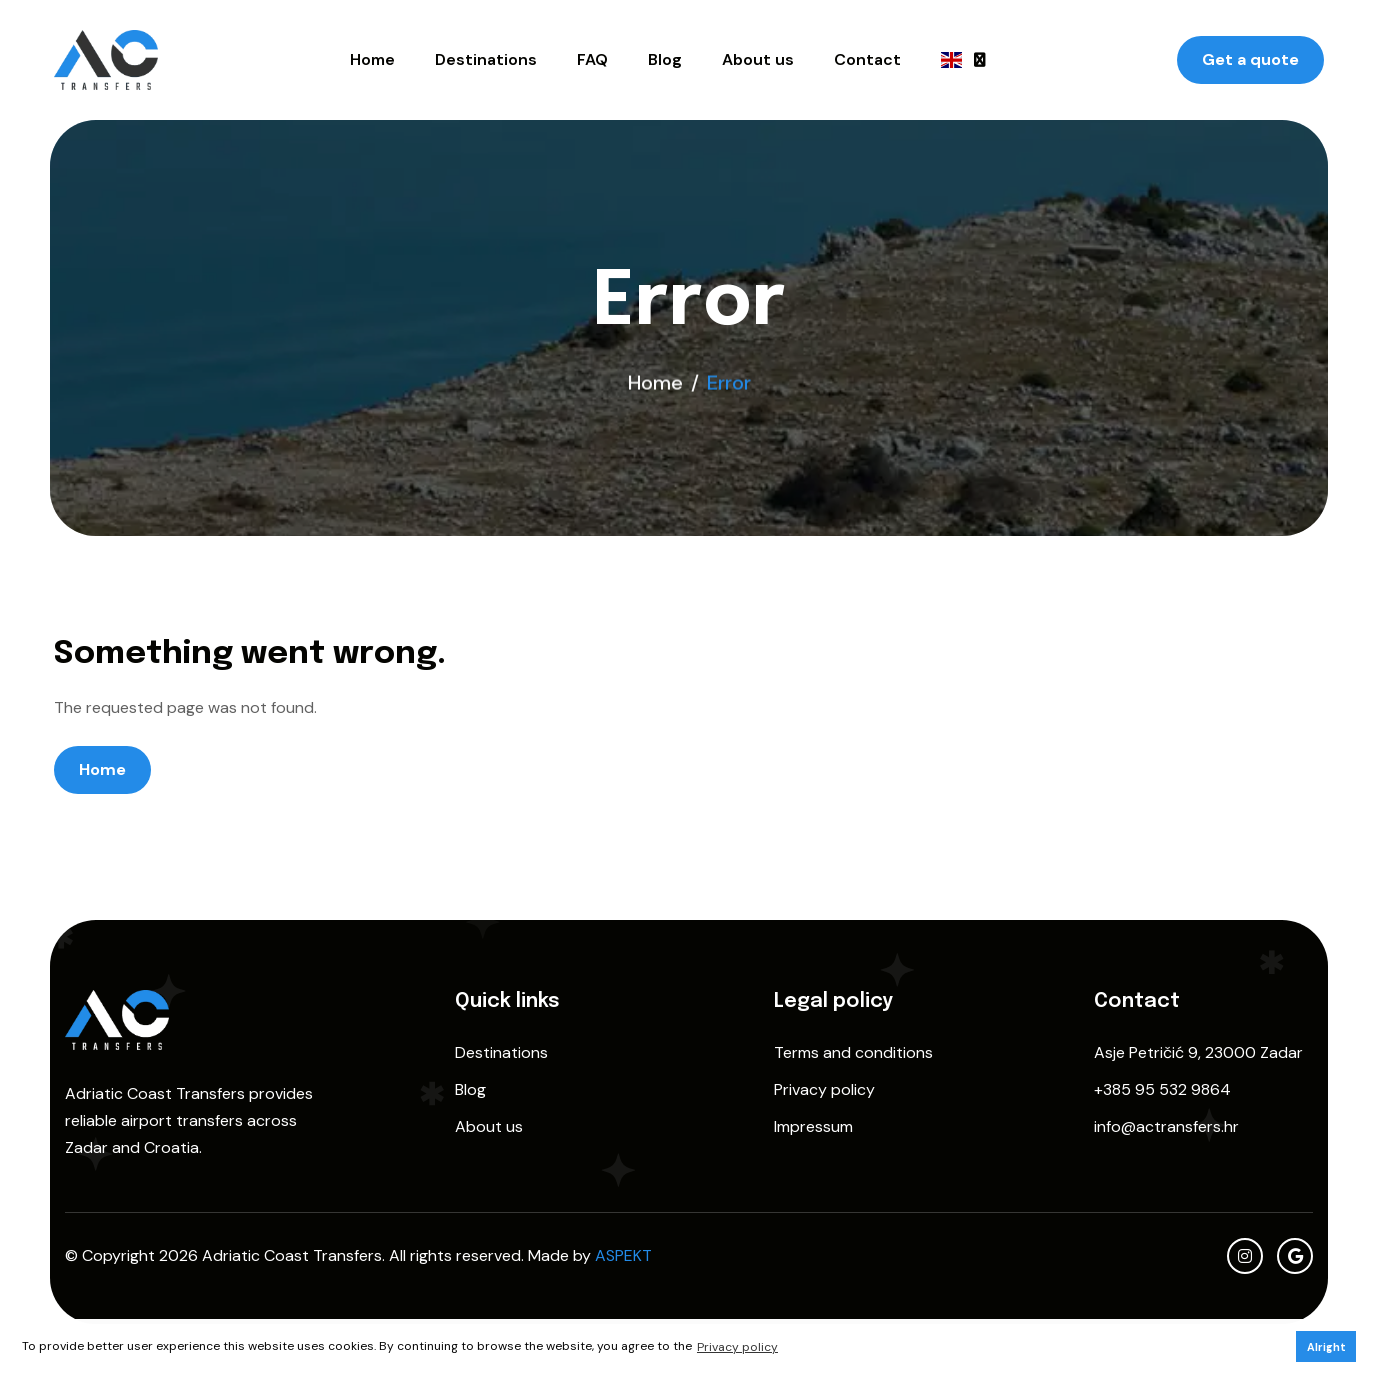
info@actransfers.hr (1166, 1126)
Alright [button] (1326, 1347)
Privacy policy (824, 1089)
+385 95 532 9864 (1162, 1089)
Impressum (813, 1126)
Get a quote (1250, 59)
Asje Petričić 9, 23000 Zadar (1198, 1052)
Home (372, 59)
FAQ (592, 59)
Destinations (486, 59)
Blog (665, 59)
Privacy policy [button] (737, 1347)
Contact (867, 59)
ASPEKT (623, 1255)
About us (758, 59)
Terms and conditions (853, 1052)
